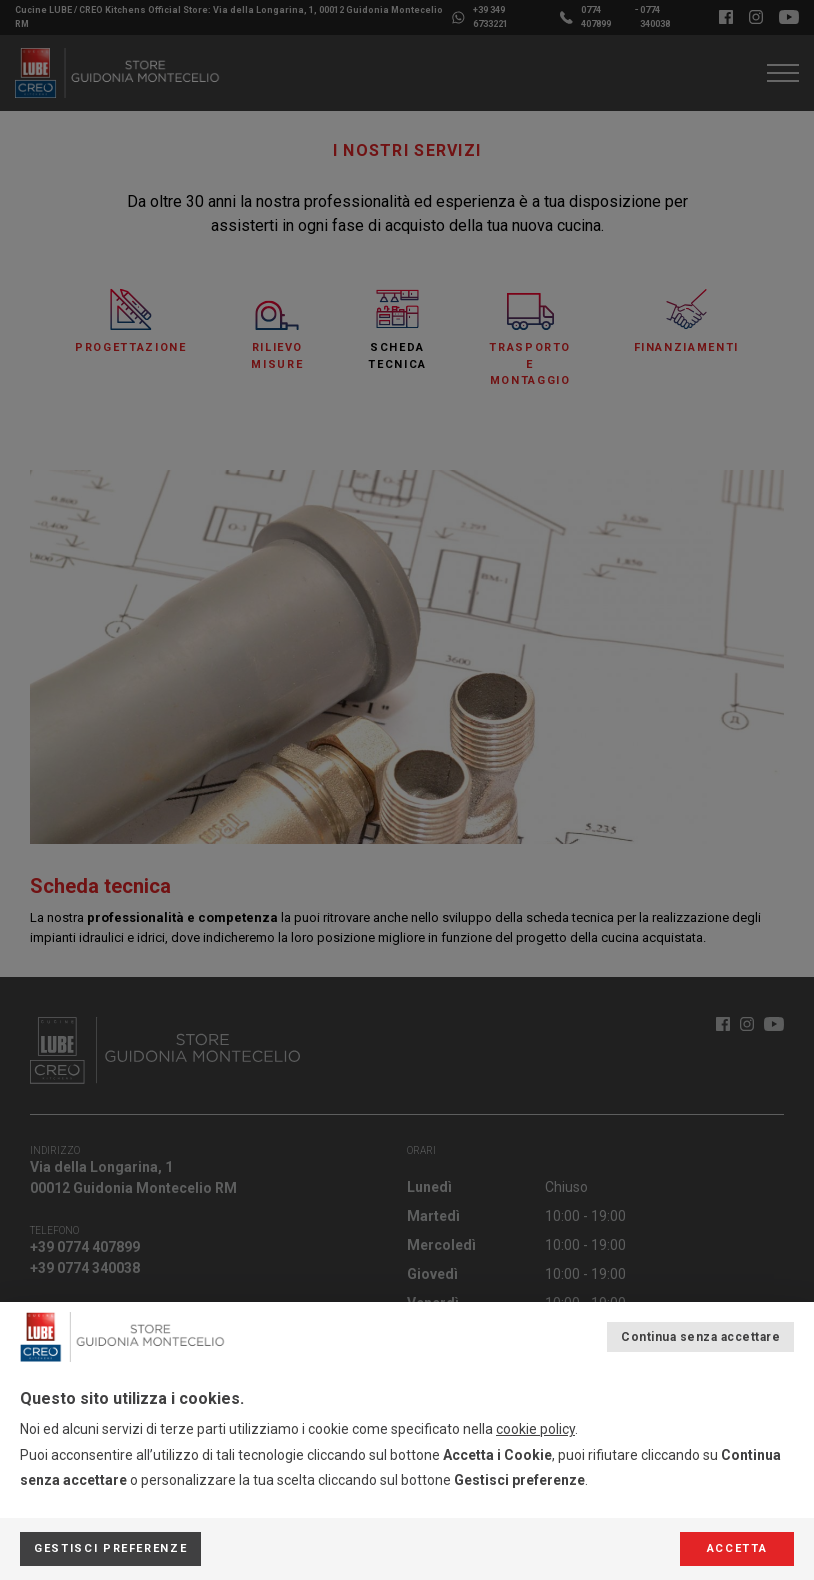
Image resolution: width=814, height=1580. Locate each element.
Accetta (737, 1548)
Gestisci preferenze (110, 1548)
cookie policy (535, 1429)
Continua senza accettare (700, 1337)
